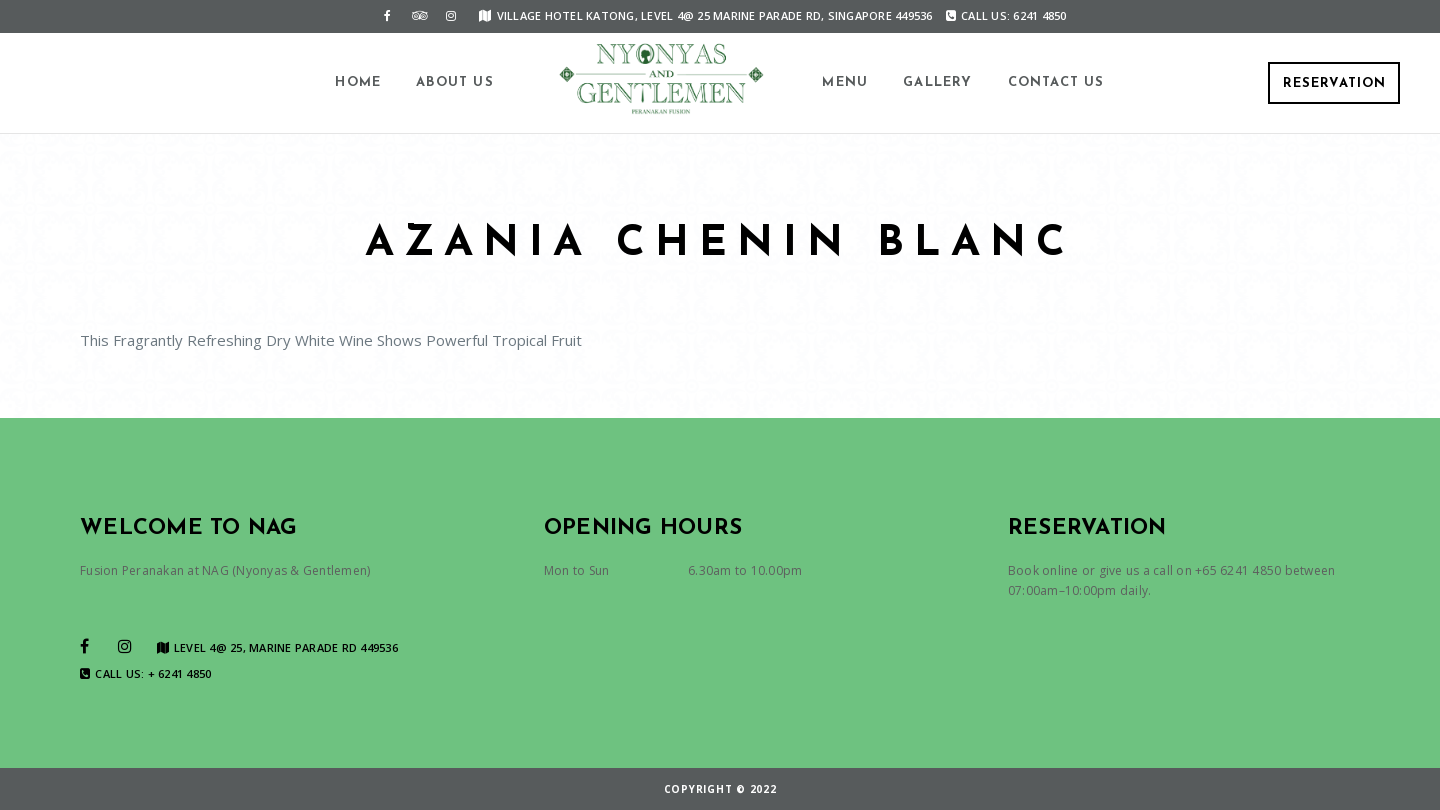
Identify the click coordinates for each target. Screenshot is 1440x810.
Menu (845, 82)
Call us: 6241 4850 (1006, 15)
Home (358, 82)
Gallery (937, 82)
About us (455, 82)
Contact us (1056, 82)
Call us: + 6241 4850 (145, 674)
